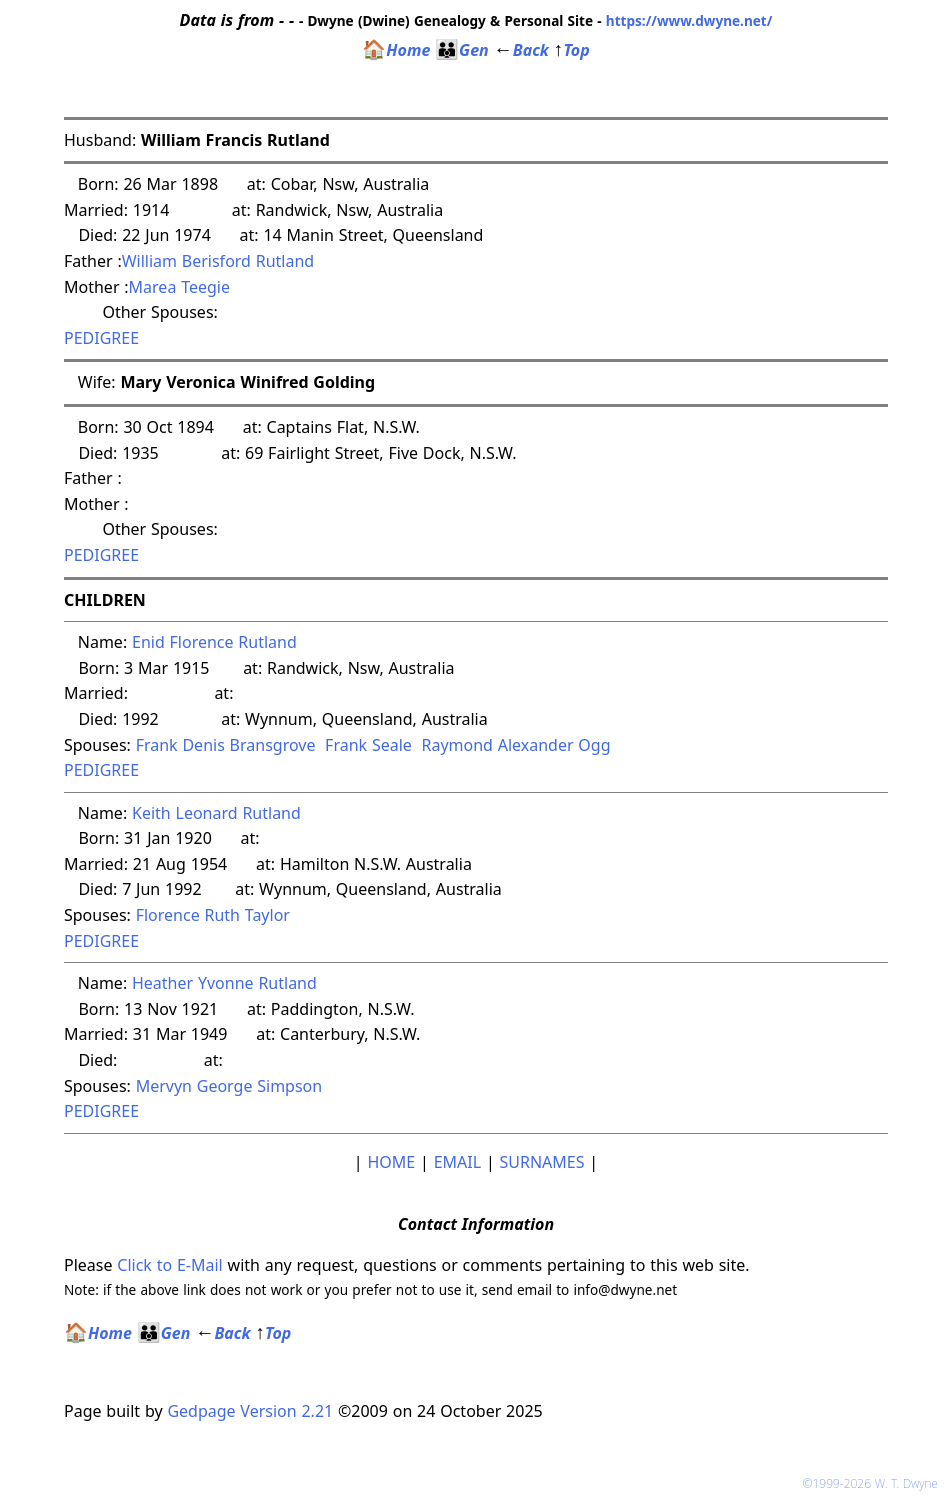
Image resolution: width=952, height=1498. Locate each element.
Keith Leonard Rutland (216, 813)
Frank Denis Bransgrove (226, 745)
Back (521, 50)
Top (572, 50)
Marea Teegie (179, 287)
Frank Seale (368, 745)
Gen (462, 50)
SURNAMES (542, 1162)
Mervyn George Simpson (229, 1086)
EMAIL (457, 1162)
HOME (391, 1162)
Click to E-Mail (169, 1265)
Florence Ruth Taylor (213, 915)
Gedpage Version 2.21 (250, 1411)
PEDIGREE (101, 338)
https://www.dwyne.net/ (689, 20)
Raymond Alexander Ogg (515, 745)
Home (396, 50)
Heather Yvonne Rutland (224, 983)
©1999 (874, 1483)
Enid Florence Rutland (214, 642)
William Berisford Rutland (218, 261)
